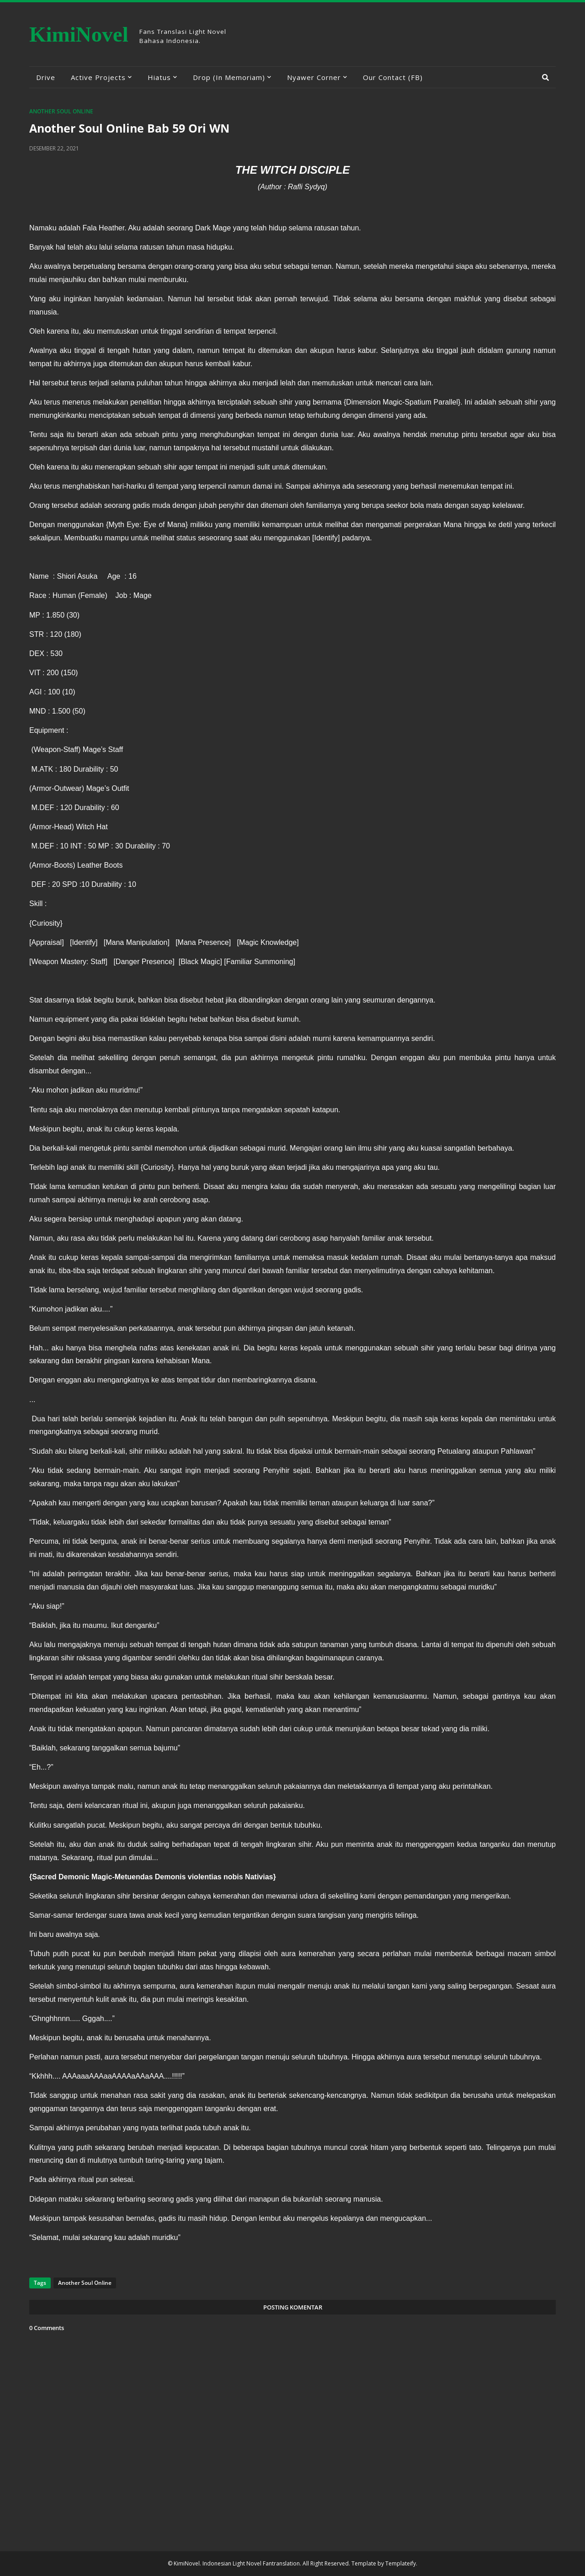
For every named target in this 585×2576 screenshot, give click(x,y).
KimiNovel (78, 34)
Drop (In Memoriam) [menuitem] (229, 77)
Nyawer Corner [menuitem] (314, 77)
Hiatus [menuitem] (159, 77)
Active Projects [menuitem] (98, 77)
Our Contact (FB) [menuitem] (393, 77)
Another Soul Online (61, 111)
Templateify (400, 2563)
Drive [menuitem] (45, 77)
